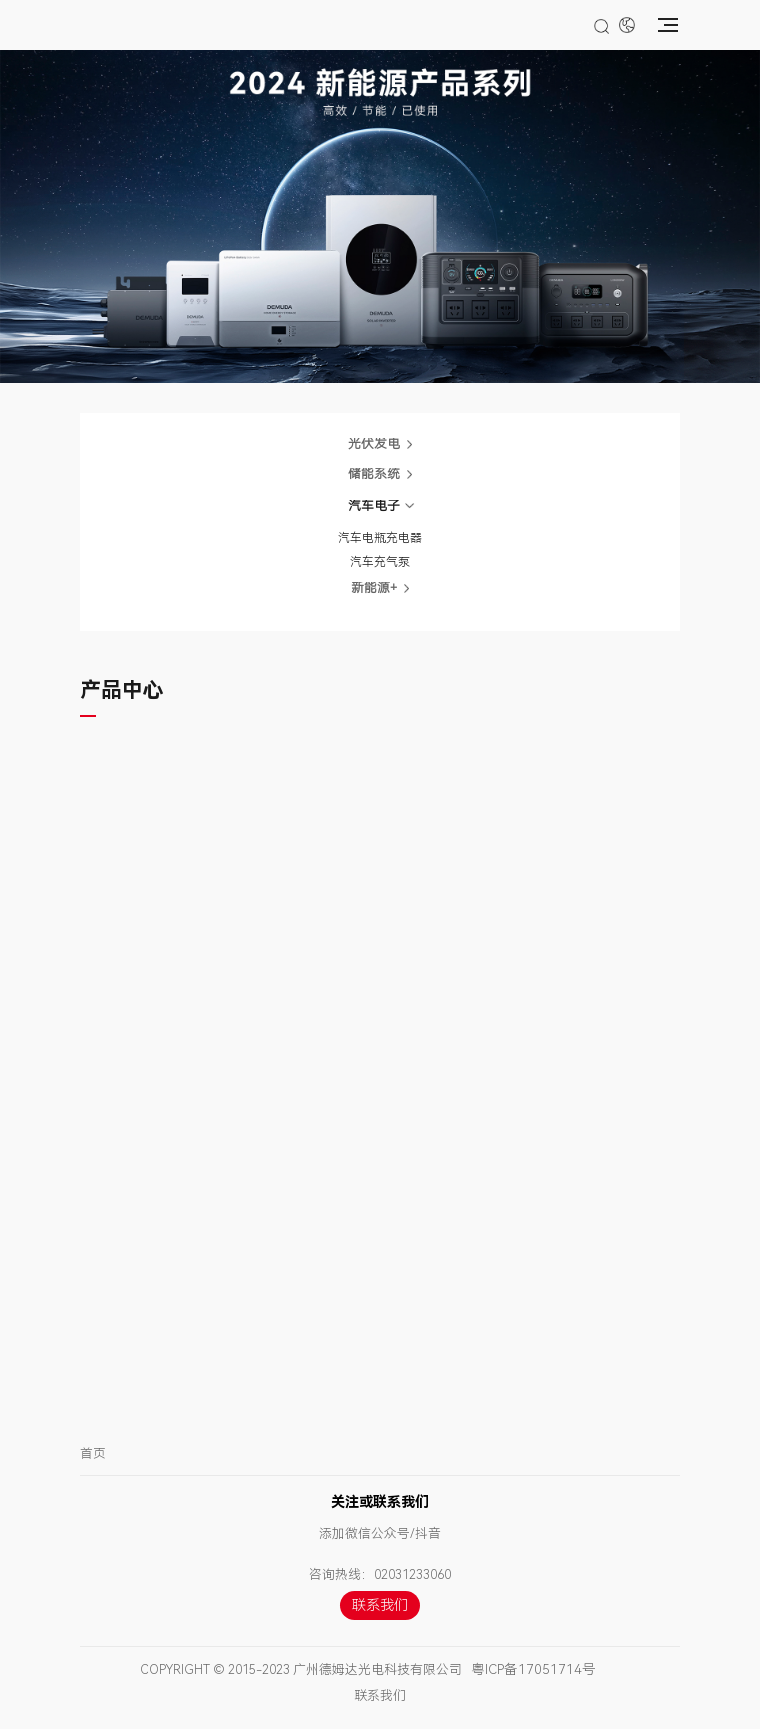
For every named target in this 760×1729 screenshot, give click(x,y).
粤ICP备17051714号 (533, 1669)
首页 (93, 1453)
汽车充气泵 (380, 562)
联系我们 (380, 1605)
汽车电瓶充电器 (380, 538)
